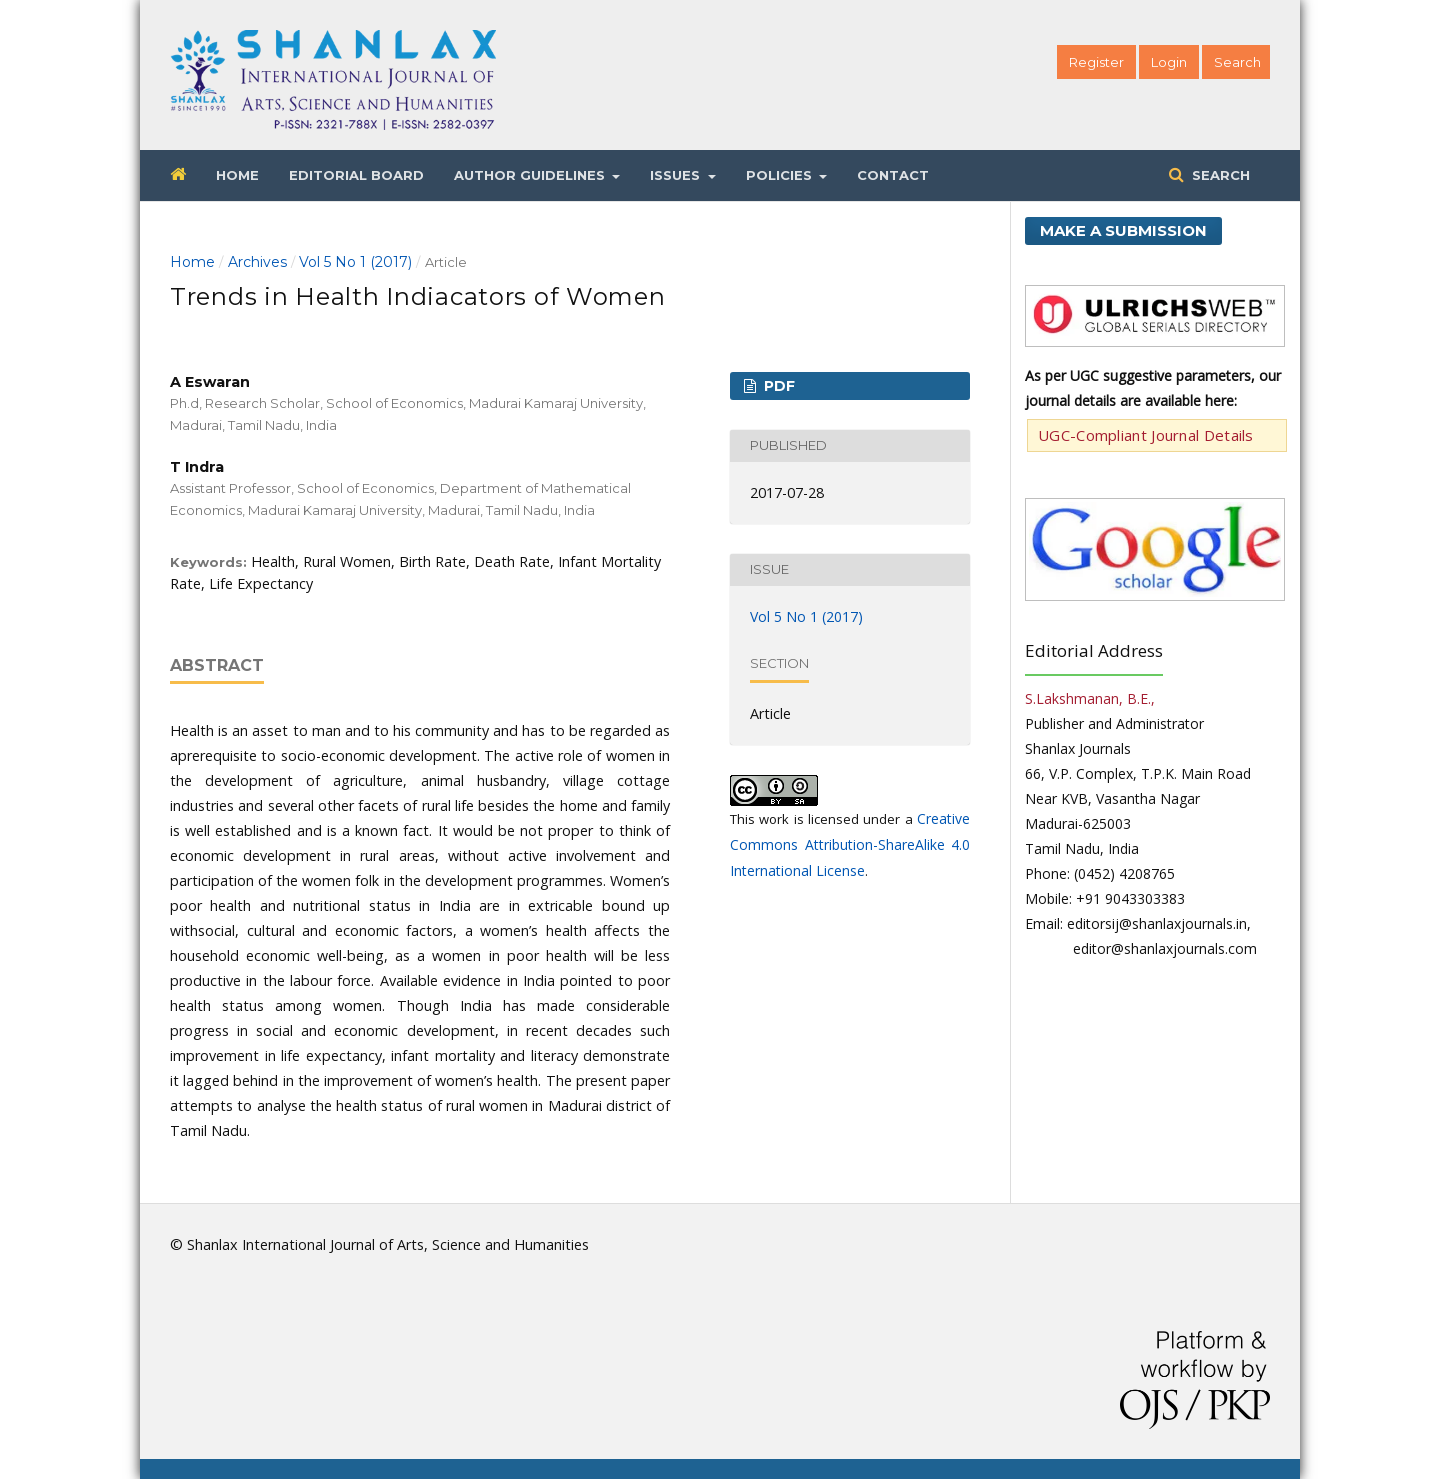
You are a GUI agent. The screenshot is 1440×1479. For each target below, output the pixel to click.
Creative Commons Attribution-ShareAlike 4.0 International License (850, 844)
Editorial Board (356, 175)
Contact (893, 175)
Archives (257, 262)
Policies (781, 175)
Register (1096, 62)
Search (1219, 175)
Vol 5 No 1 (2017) (355, 262)
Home (237, 175)
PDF (777, 386)
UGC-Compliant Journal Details (1146, 435)
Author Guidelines (531, 175)
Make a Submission (1123, 230)
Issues (677, 175)
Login (1169, 62)
